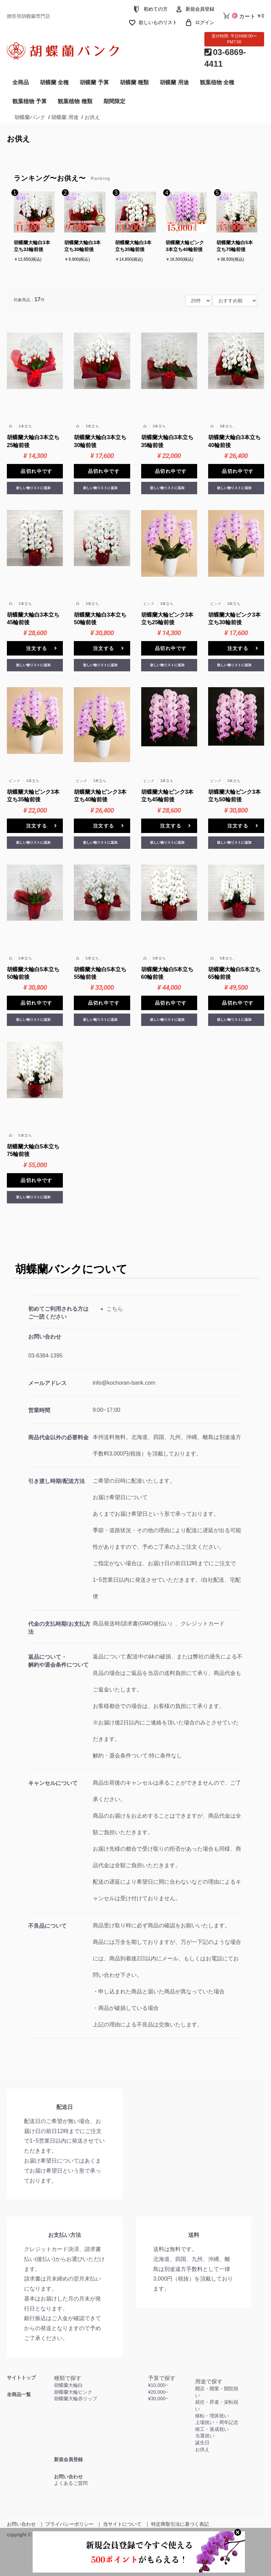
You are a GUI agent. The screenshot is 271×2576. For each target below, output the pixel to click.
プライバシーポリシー (69, 2524)
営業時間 (39, 1410)
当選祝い (204, 2435)
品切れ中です (36, 471)
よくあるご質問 (71, 2483)
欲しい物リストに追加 (33, 488)
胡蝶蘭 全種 (54, 82)
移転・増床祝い (212, 2415)
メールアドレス (47, 1383)
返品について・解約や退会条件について (58, 1661)
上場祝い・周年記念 (216, 2422)
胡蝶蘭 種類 (134, 82)
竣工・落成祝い (212, 2429)
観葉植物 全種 (217, 82)
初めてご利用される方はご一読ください (58, 1313)
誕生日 (202, 2442)
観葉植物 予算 (29, 101)
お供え (18, 138)
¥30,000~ (158, 2398)
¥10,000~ (158, 2385)
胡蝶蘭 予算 (94, 82)
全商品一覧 (19, 2394)
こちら (114, 1309)
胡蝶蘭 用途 (174, 82)
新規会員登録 (68, 2459)
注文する (41, 648)
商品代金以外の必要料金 (58, 1437)
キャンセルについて (53, 1783)
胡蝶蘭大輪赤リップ (75, 2398)
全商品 (20, 82)
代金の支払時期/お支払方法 (59, 1628)
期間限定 (114, 101)
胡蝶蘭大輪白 (68, 2385)
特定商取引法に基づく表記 (180, 2524)
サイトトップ (21, 2377)
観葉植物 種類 (75, 101)
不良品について (47, 1926)
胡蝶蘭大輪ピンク (73, 2392)
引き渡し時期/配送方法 (56, 1481)
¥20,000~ (158, 2392)
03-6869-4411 (225, 57)
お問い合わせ (44, 1337)
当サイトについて (122, 2524)
